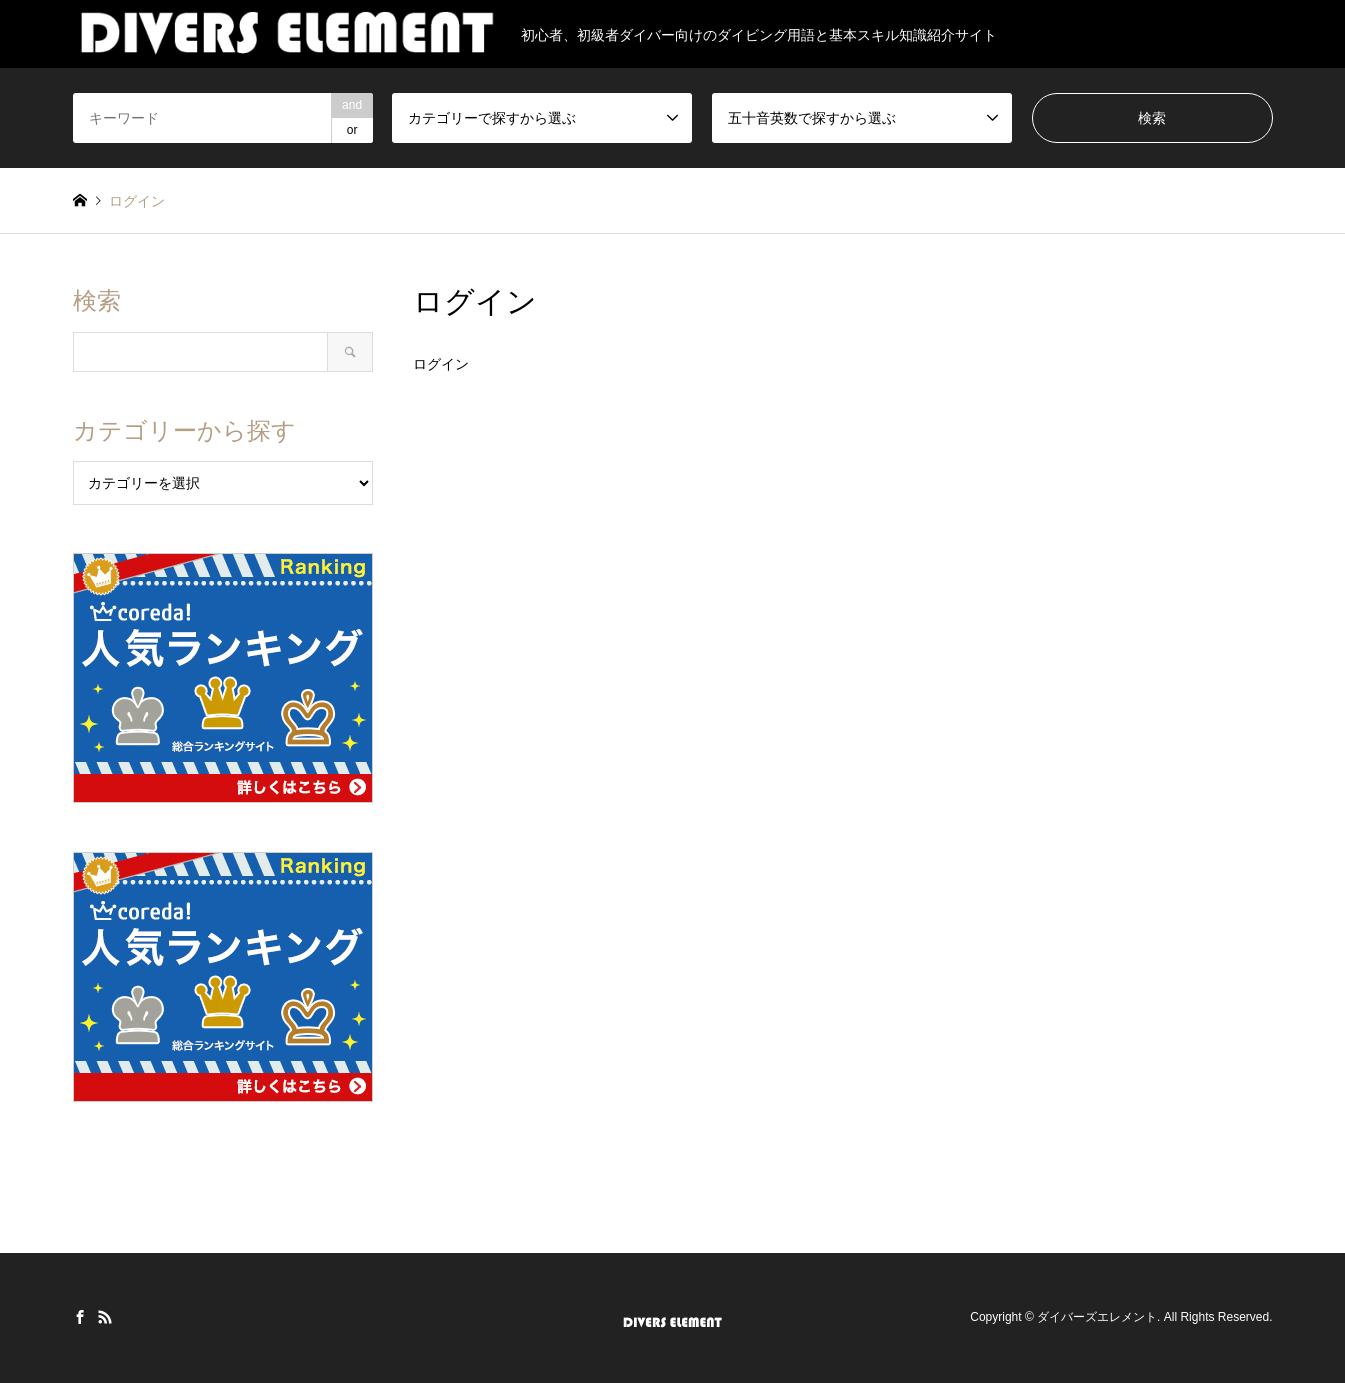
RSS (105, 1317)
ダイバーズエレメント (1097, 1318)
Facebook (80, 1317)
